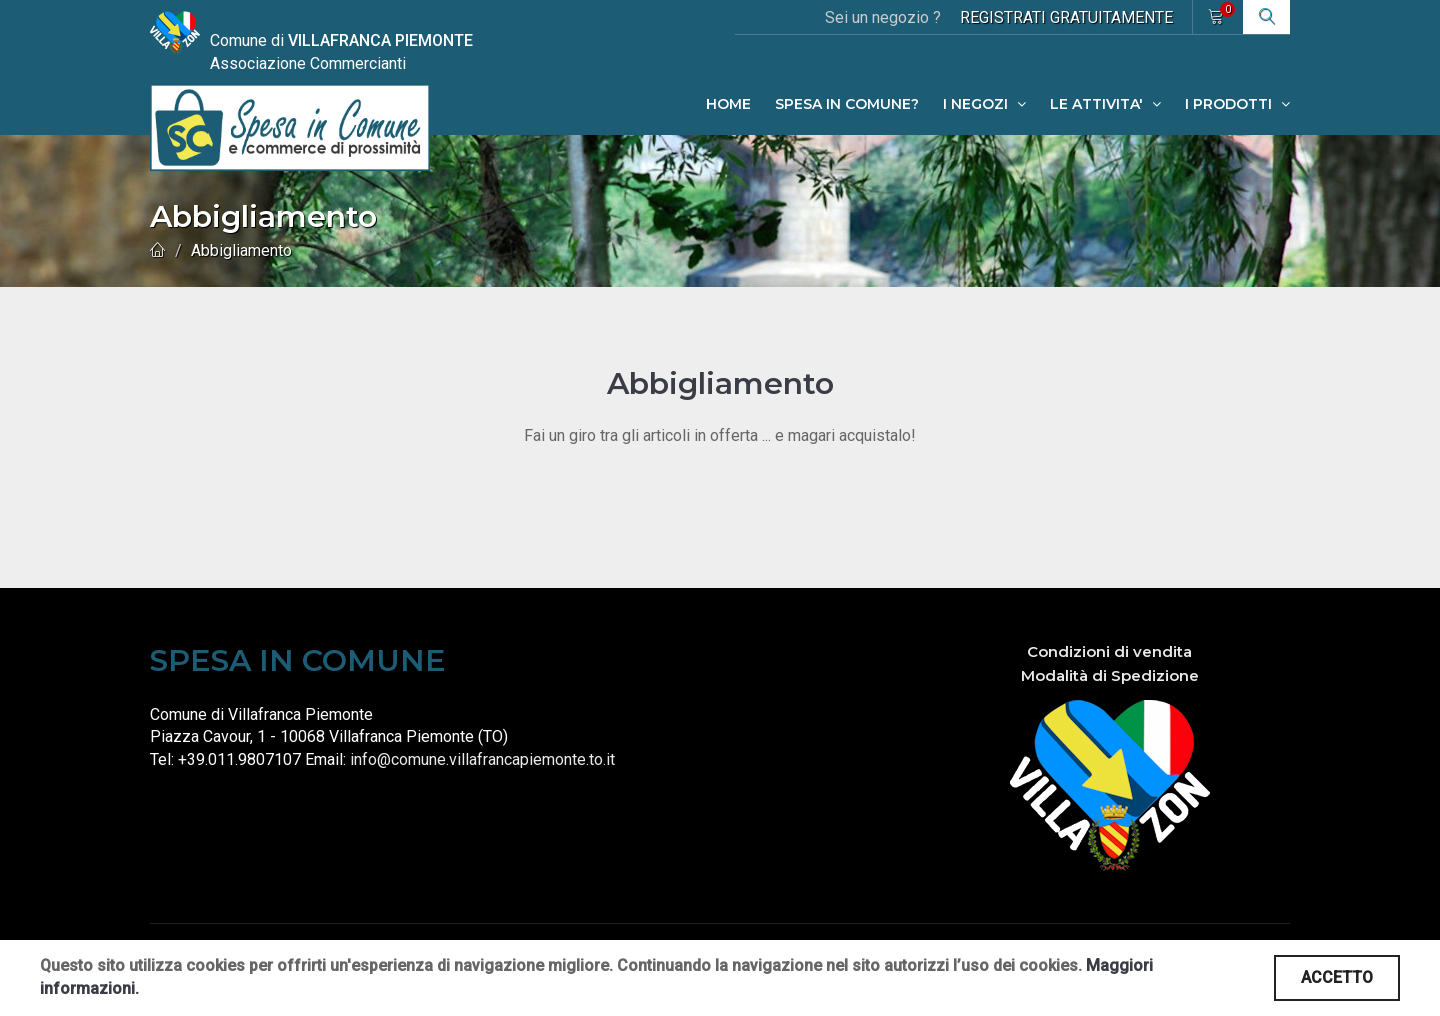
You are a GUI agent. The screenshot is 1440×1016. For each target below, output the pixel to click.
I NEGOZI (984, 104)
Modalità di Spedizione (1110, 675)
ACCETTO (1337, 977)
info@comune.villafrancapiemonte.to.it (482, 759)
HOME (728, 104)
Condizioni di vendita (1109, 651)
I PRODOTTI (1237, 104)
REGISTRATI (1066, 17)
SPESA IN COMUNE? (847, 104)
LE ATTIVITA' (1105, 104)
